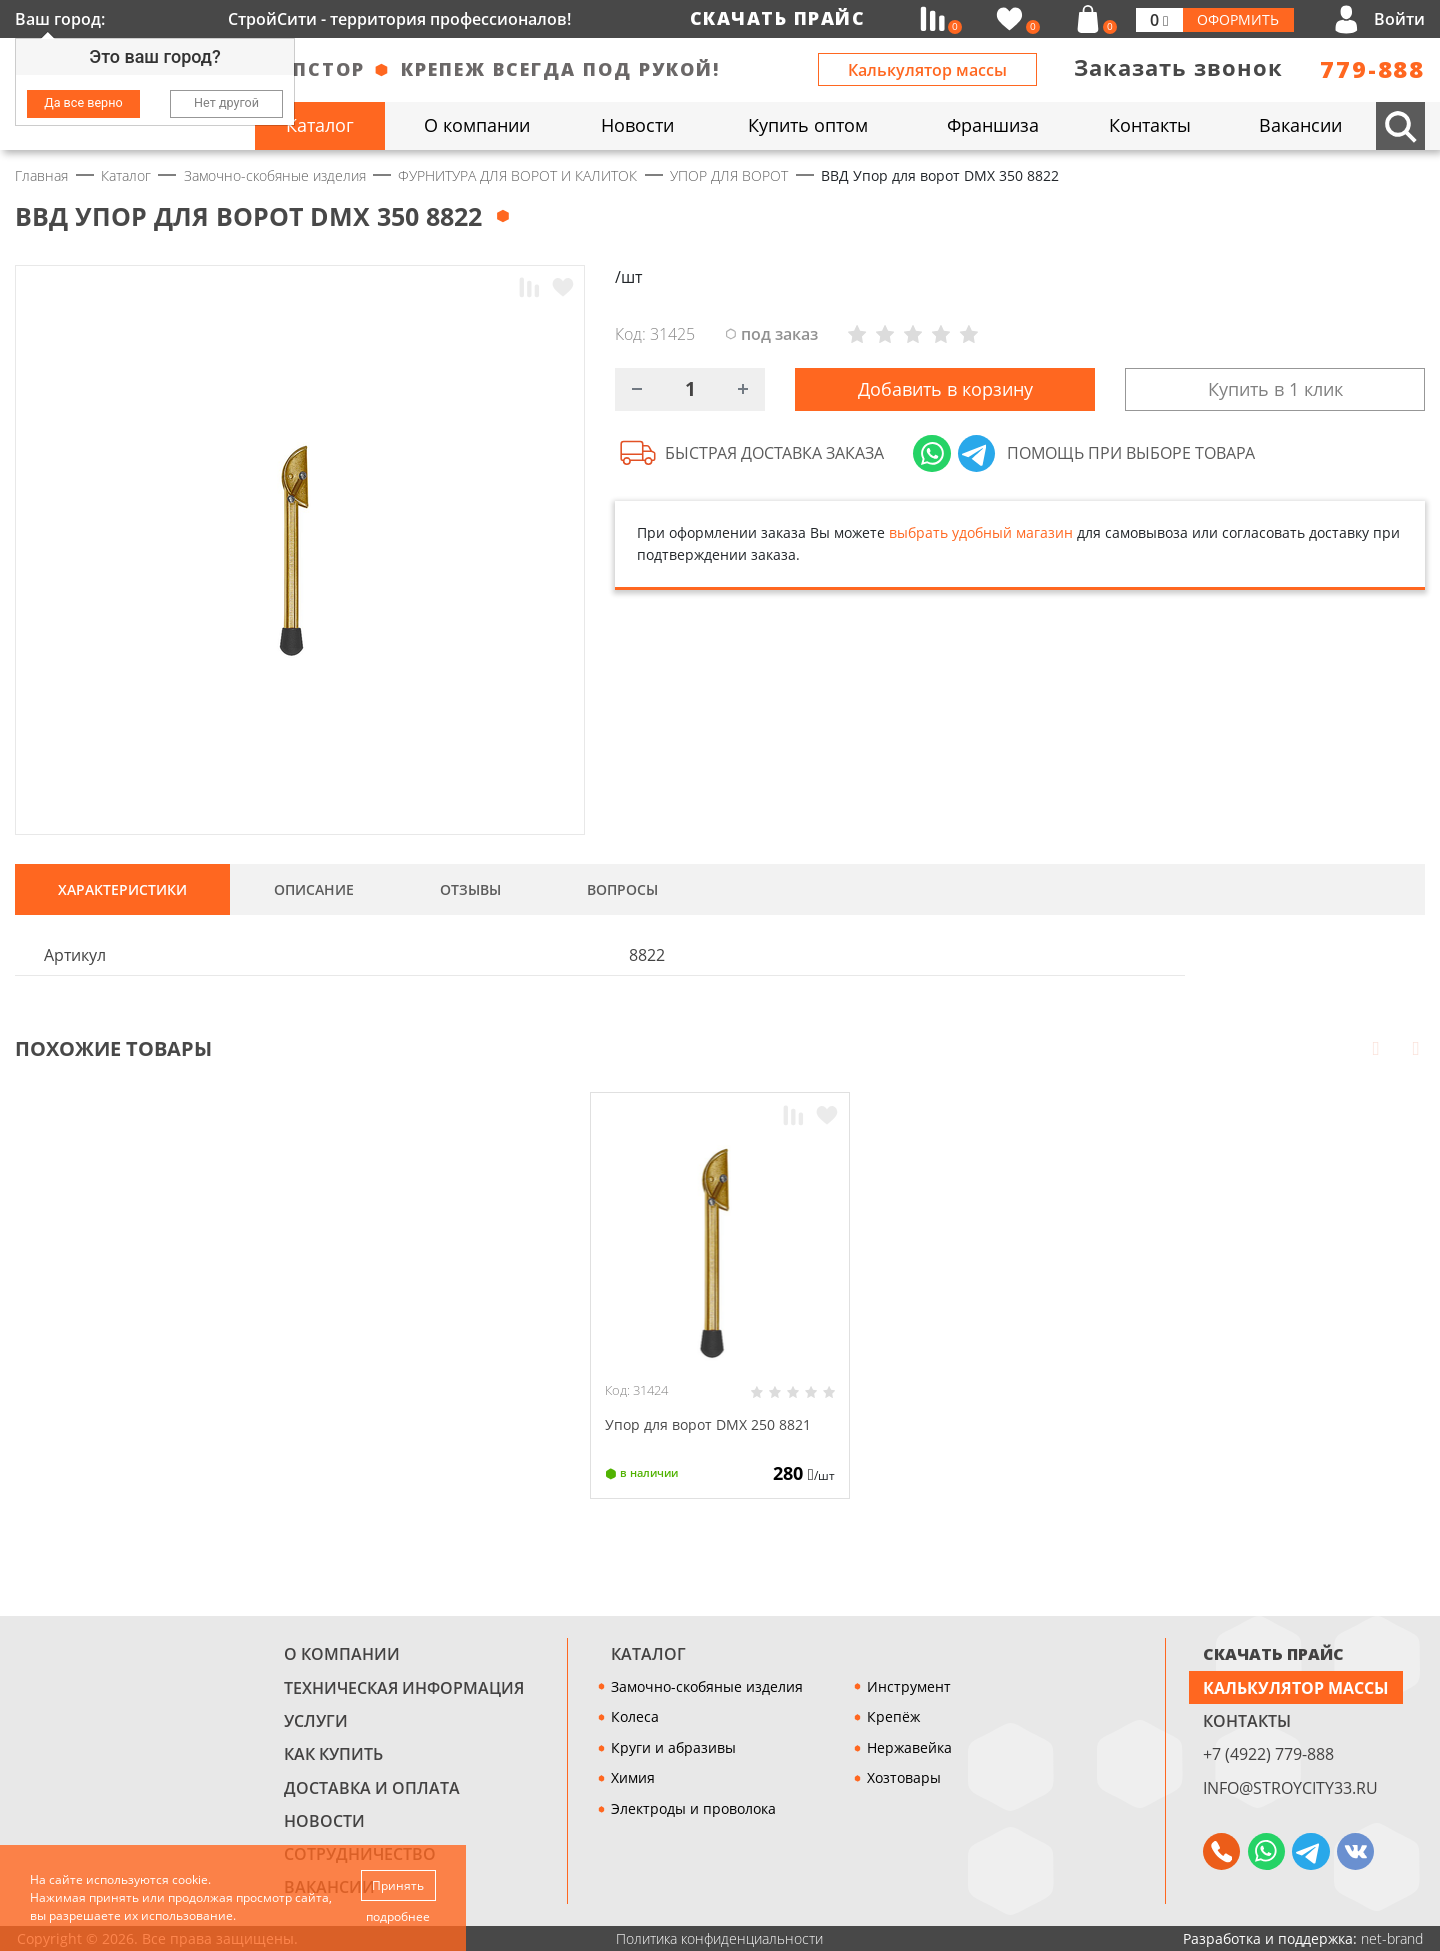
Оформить (1238, 19)
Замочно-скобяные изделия (707, 1686)
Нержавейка (909, 1747)
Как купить (333, 1754)
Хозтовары (904, 1777)
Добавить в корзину (945, 390)
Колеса (635, 1716)
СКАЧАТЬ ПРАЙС (1273, 1654)
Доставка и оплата (372, 1788)
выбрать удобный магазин (981, 534)
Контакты (1247, 1721)
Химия (633, 1777)
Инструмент (909, 1686)
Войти (1399, 19)
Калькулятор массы (927, 70)
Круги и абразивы (673, 1747)
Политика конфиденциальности (719, 1938)
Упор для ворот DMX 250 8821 (708, 1424)
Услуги (316, 1721)
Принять (399, 1884)
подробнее (399, 1916)
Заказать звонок (1178, 67)
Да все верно (83, 102)
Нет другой (226, 102)
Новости (324, 1821)
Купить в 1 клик (1275, 390)
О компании (342, 1654)
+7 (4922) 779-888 (1268, 1754)
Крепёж (893, 1716)
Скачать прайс (778, 18)
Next (1416, 1047)
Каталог (648, 1654)
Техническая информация (404, 1688)
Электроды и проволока (693, 1808)
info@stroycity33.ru (1290, 1788)
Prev (1376, 1047)
